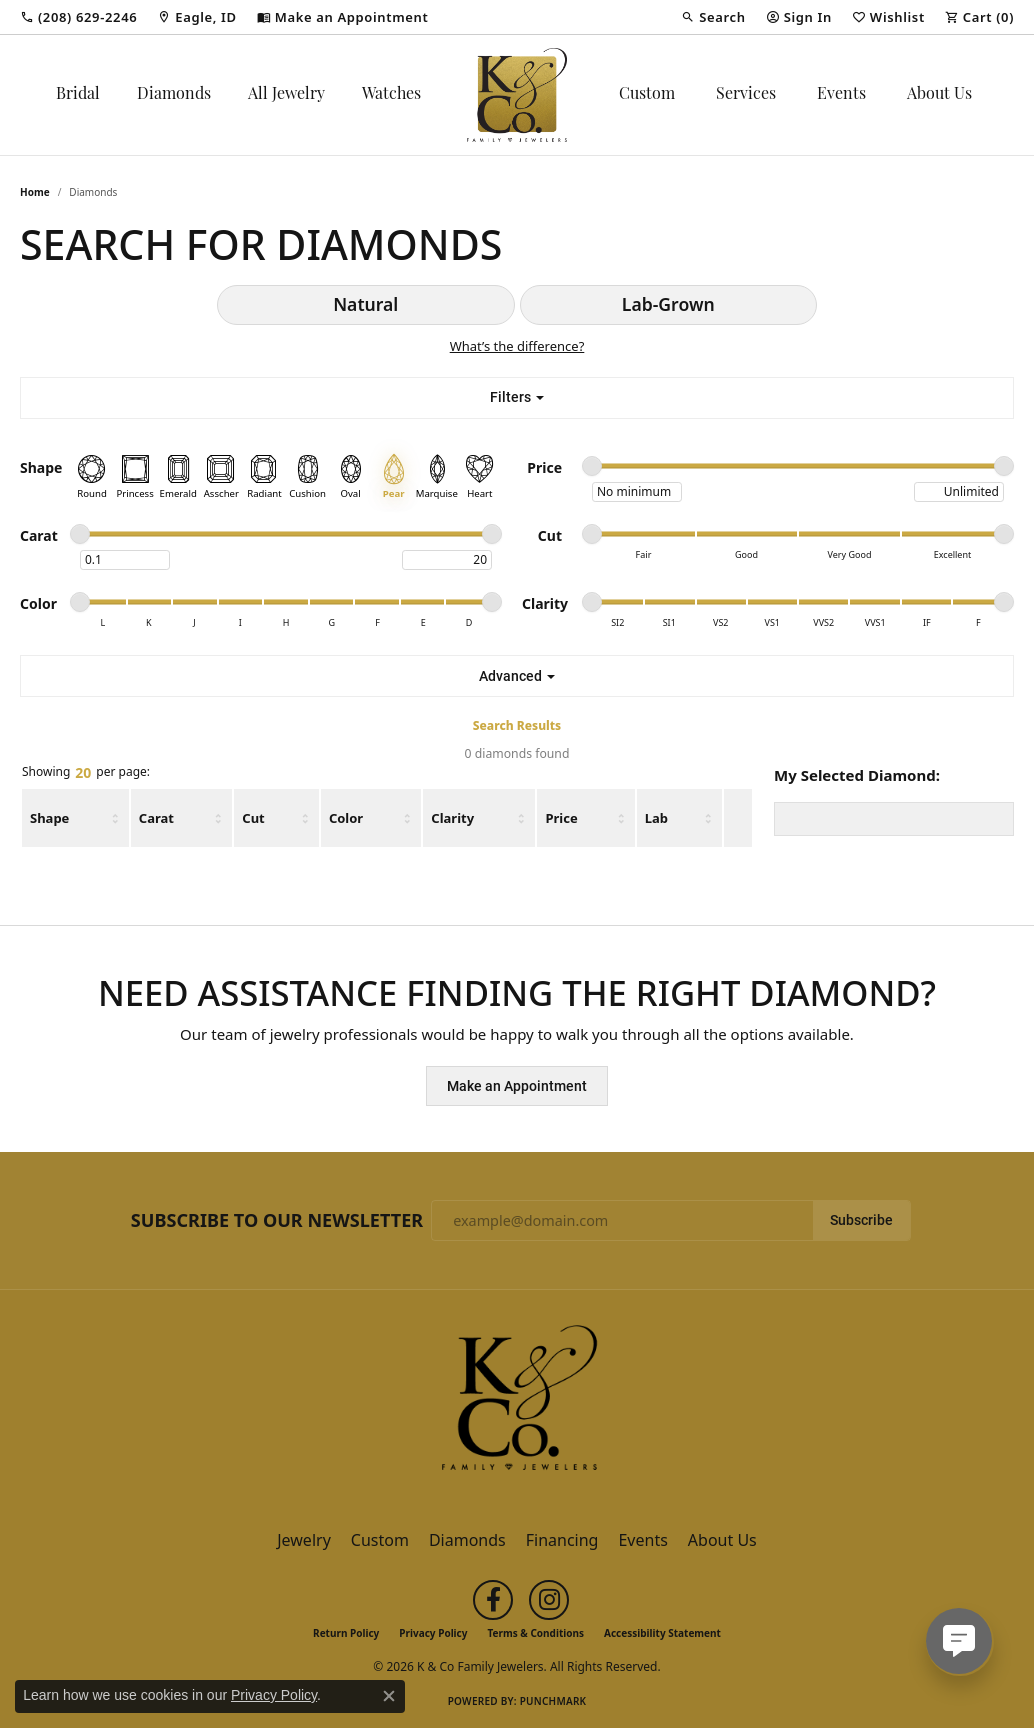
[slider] (592, 466)
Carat (156, 818)
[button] (713, 17)
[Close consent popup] (389, 1696)
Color (346, 818)
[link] (78, 17)
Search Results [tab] (517, 725)
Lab (656, 818)
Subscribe (861, 1220)
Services (746, 95)
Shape (49, 818)
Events (841, 95)
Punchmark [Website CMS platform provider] (553, 1701)
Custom (647, 95)
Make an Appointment (517, 1086)
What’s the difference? (517, 346)
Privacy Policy (433, 1633)
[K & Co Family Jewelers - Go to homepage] (517, 1403)
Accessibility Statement (662, 1633)
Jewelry (304, 1540)
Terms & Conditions (535, 1633)
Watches (391, 95)
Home (35, 192)
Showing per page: (86, 773)
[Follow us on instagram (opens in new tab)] (549, 1600)
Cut (253, 818)
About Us (939, 95)
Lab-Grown (668, 304)
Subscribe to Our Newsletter (277, 1221)
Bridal (78, 95)
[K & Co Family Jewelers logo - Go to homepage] (517, 95)
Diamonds (174, 95)
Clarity (452, 818)
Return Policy (346, 1633)
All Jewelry (286, 95)
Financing (562, 1540)
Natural (365, 304)
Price (561, 818)
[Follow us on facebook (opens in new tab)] (493, 1600)
